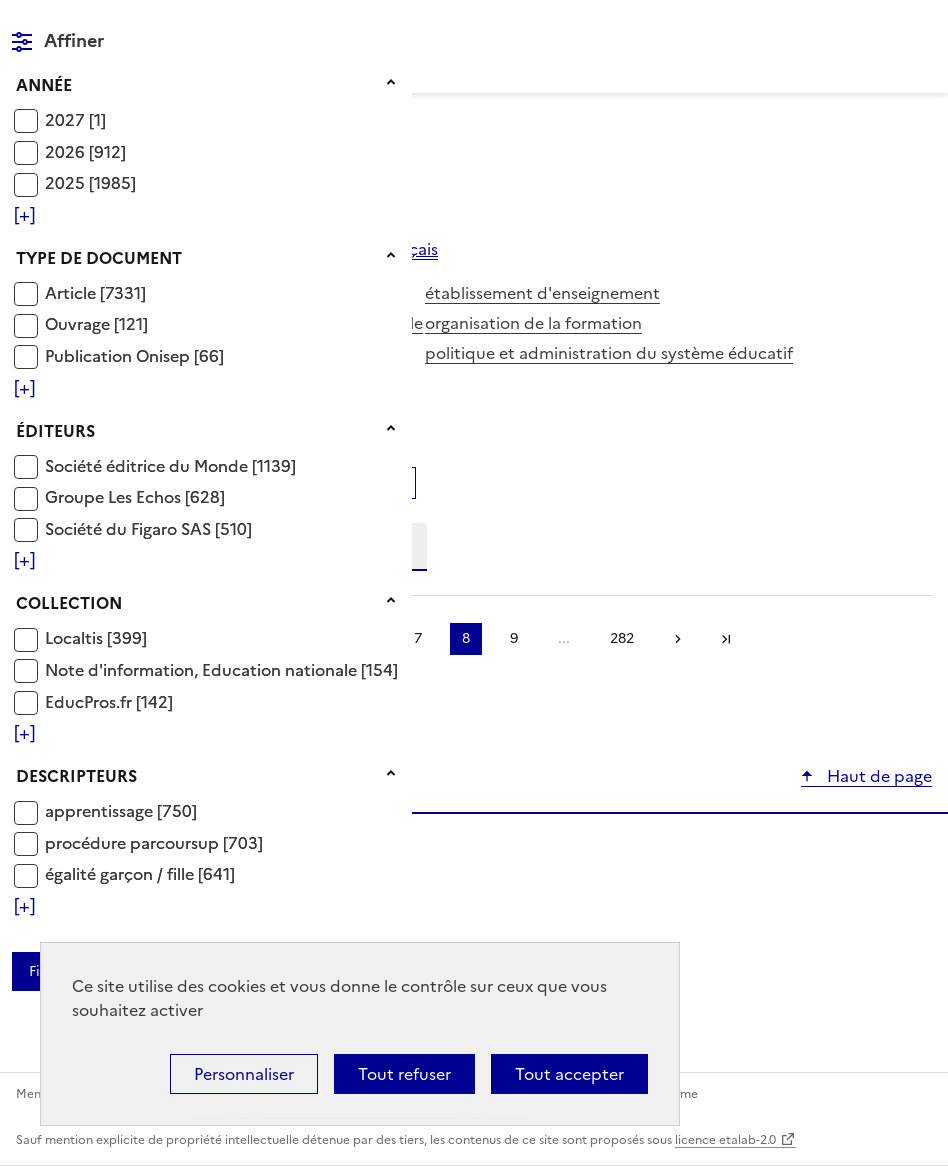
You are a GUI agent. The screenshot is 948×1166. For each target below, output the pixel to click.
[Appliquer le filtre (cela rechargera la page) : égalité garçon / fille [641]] (140, 873)
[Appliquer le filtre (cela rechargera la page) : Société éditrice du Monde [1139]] (170, 465)
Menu (920, 24)
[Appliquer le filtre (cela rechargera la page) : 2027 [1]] (75, 119)
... (564, 638)
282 (622, 638)
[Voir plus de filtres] (24, 215)
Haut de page (877, 776)
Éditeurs (55, 431)
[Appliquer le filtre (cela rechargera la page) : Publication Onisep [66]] (134, 355)
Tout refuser (404, 1074)
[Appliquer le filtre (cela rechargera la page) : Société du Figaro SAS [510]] (148, 528)
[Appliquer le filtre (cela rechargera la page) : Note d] (221, 669)
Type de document (99, 258)
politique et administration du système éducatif (609, 353)
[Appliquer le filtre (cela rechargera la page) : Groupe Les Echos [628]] (135, 496)
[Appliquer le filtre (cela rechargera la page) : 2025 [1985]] (90, 182)
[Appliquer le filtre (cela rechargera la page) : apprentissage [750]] (121, 810)
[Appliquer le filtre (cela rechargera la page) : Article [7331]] (95, 292)
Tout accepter (569, 1074)
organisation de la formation (533, 323)
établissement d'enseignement (542, 293)
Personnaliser (244, 1074)
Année (44, 85)
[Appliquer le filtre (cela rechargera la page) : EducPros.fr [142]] (109, 701)
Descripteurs (76, 776)
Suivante (678, 639)
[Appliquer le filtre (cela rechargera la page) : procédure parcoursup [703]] (154, 842)
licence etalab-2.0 (725, 1140)
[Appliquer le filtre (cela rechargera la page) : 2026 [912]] (85, 151)
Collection (69, 603)
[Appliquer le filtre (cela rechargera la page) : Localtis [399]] (96, 637)
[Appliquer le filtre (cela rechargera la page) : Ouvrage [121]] (96, 323)
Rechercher (880, 24)
